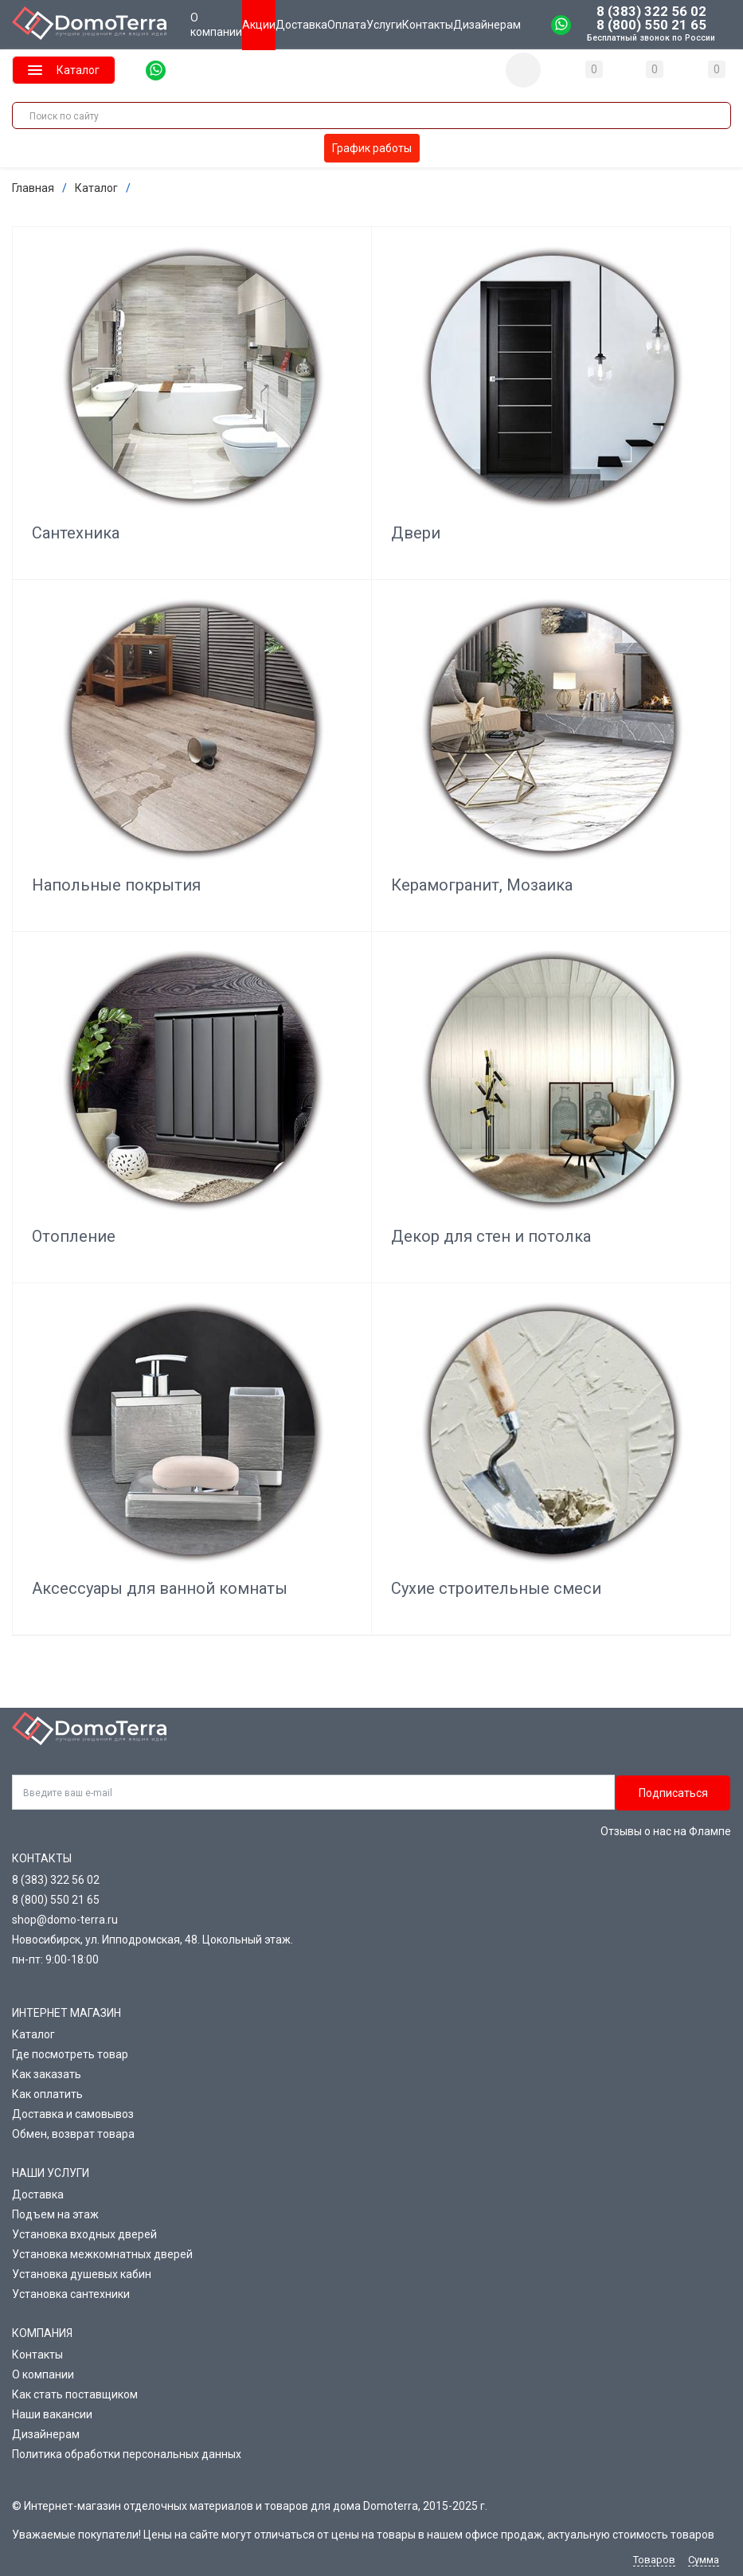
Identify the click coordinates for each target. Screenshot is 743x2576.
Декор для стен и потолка (491, 1236)
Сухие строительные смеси (496, 1588)
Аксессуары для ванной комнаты (159, 1588)
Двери (415, 532)
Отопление (73, 1236)
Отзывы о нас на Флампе (665, 1831)
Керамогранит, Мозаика (482, 884)
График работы (372, 148)
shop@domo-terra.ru (65, 1919)
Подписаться (673, 1793)
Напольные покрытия (116, 884)
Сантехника (75, 532)
